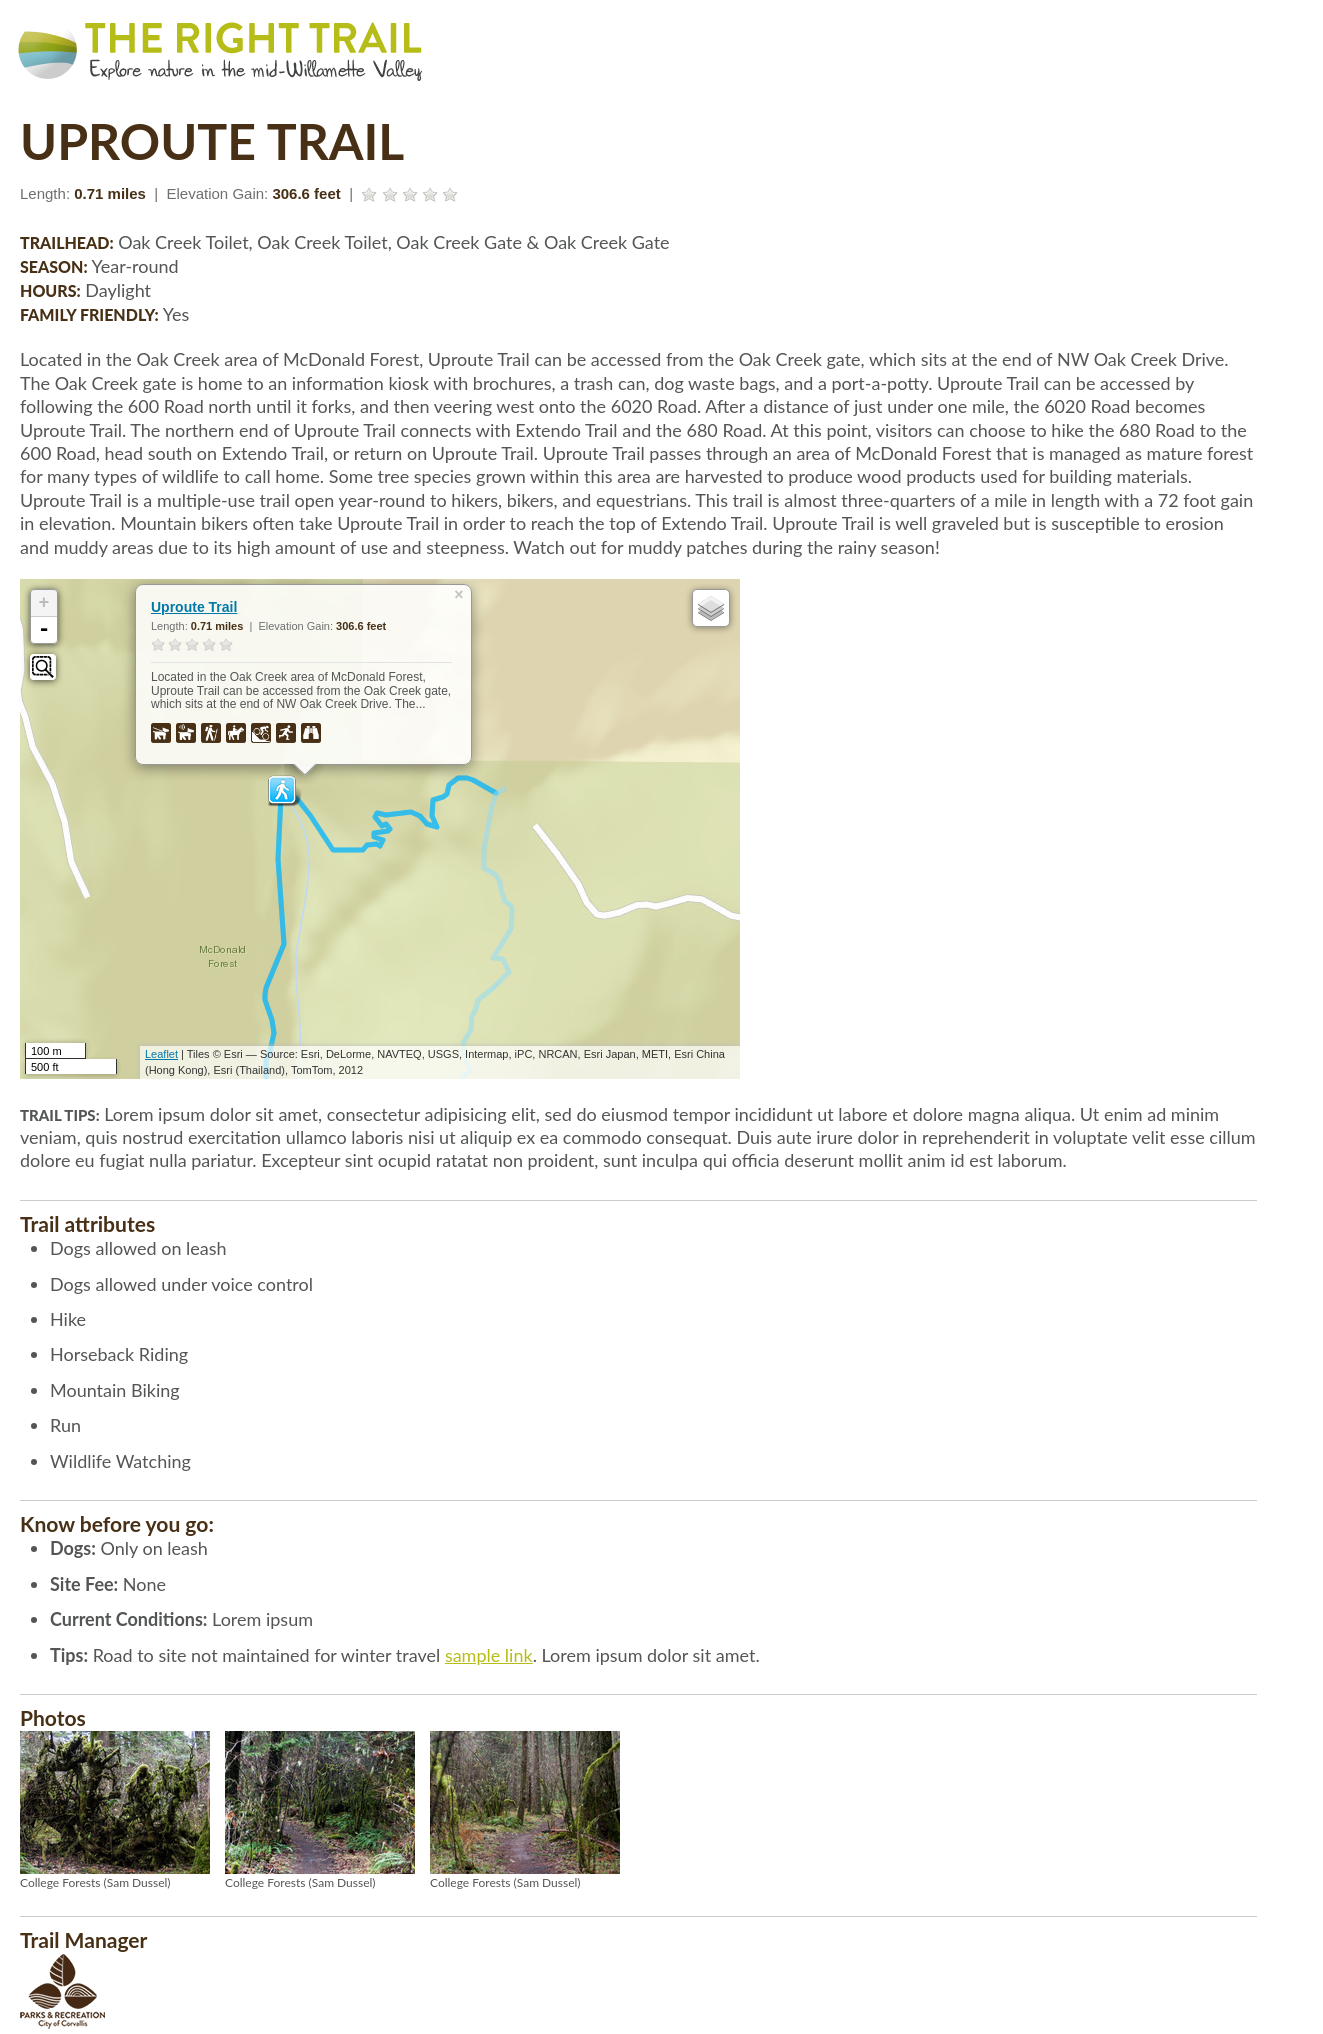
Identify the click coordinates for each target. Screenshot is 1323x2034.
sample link (489, 1655)
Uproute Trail (194, 607)
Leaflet (161, 1054)
